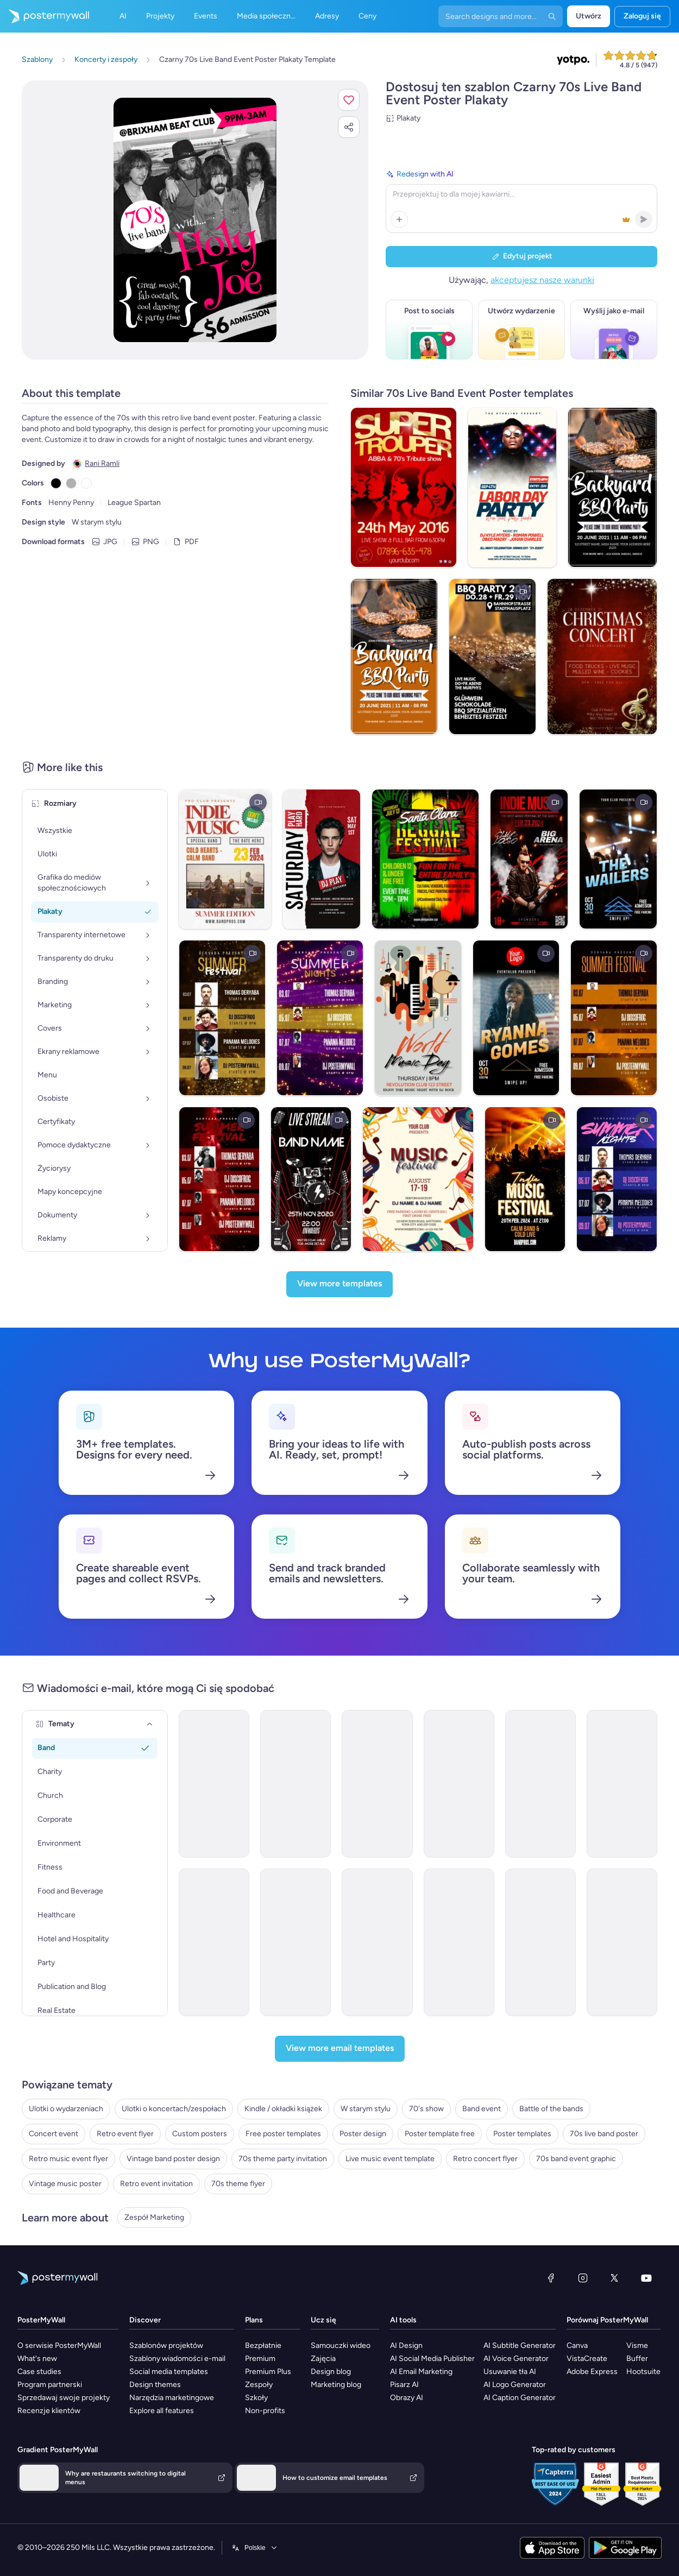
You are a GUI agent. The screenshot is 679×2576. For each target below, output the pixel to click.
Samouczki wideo (340, 2345)
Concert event (53, 2133)
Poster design (363, 2133)
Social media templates (168, 2371)
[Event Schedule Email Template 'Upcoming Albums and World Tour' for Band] (622, 1784)
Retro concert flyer (485, 2158)
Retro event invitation (156, 2183)
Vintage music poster (65, 2183)
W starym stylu (366, 2108)
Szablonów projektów (166, 2345)
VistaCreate (587, 2358)
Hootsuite (643, 2371)
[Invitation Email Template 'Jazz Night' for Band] (540, 1942)
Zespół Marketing (154, 2217)
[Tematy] (150, 1724)
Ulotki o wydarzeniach (66, 2108)
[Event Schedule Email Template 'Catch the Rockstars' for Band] (295, 1942)
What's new (37, 2358)
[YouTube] (646, 2278)
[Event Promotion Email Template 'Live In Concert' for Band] (459, 1784)
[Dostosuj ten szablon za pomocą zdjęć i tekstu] (195, 220)
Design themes (155, 2384)
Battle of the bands (551, 2108)
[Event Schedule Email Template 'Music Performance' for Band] (214, 1942)
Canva (577, 2345)
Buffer (637, 2358)
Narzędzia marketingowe (171, 2397)
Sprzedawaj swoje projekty (63, 2397)
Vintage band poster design (173, 2158)
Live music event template (390, 2158)
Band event (481, 2108)
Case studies (39, 2371)
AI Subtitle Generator (519, 2345)
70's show (426, 2108)
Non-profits (265, 2410)
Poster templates (522, 2133)
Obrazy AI (406, 2397)
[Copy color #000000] (56, 483)
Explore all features (161, 2410)
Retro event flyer (125, 2133)
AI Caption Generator (519, 2397)
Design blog (331, 2371)
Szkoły (256, 2397)
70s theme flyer (238, 2183)
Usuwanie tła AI (509, 2371)
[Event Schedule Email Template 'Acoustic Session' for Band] (622, 1942)
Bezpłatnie (263, 2345)
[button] (349, 100)
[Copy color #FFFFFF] (86, 483)
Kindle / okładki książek (283, 2108)
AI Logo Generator (514, 2384)
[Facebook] (551, 2278)
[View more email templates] (340, 2049)
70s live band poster (604, 2133)
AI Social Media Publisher (432, 2358)
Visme (637, 2345)
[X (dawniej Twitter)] (614, 2278)
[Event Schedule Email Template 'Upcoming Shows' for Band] (377, 1784)
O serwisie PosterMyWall (59, 2345)
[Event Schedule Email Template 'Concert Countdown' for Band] (214, 1784)
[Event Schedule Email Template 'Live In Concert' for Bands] (295, 1784)
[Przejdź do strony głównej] (44, 16)
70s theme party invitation (282, 2158)
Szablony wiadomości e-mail (177, 2358)
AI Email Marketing (421, 2371)
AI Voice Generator (516, 2358)
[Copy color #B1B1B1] (71, 483)
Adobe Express (592, 2371)
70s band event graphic (576, 2158)
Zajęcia (323, 2358)
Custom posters (199, 2133)
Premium (260, 2358)
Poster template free (440, 2133)
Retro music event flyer (68, 2158)
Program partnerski (49, 2384)
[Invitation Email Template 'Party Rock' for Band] (459, 1942)
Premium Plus (268, 2371)
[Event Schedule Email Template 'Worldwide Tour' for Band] (540, 1784)
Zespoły (259, 2384)
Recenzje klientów (48, 2410)
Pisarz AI (404, 2384)
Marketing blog (336, 2384)
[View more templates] (339, 1284)
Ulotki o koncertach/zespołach (174, 2108)
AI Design (406, 2345)
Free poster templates (283, 2133)
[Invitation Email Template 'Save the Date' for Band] (377, 1942)
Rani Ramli (102, 463)
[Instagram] (583, 2278)
